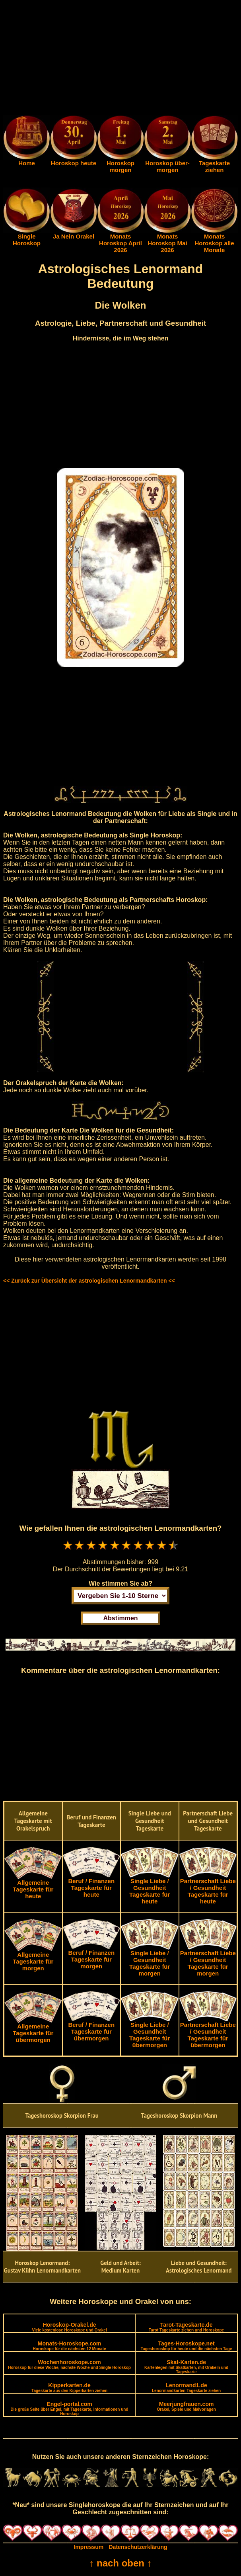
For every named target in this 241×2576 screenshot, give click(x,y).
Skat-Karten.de (186, 2366)
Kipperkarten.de (69, 2387)
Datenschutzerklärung (138, 2547)
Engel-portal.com (69, 2408)
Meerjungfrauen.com (186, 2406)
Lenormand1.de (186, 2387)
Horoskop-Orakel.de (69, 2327)
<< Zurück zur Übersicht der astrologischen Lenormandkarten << (89, 1280)
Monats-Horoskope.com (69, 2345)
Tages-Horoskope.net (186, 2345)
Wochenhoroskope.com (69, 2364)
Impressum (88, 2547)
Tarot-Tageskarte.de (186, 2327)
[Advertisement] (120, 59)
